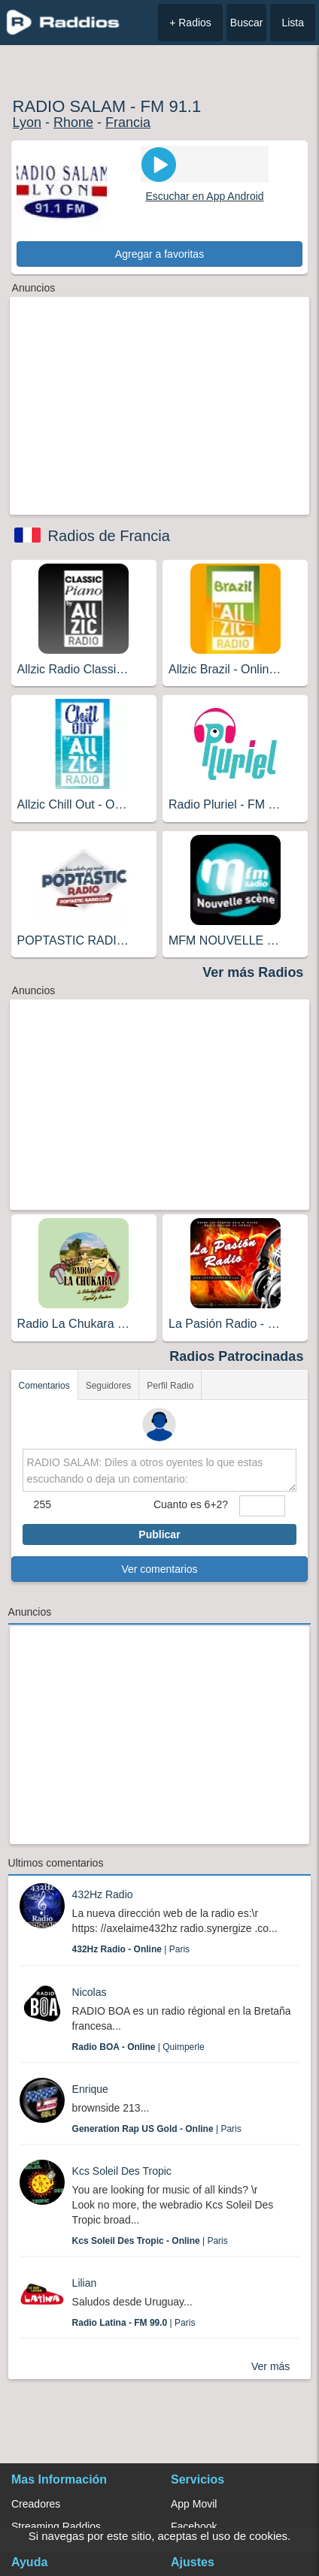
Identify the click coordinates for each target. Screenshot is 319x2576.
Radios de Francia (109, 536)
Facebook (194, 2526)
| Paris (131, 1949)
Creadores (35, 2504)
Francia (127, 122)
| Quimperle (138, 2047)
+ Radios (190, 23)
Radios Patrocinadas (236, 1356)
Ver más (270, 2366)
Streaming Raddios (56, 2526)
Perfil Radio (170, 1385)
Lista (292, 23)
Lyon (27, 122)
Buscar (246, 23)
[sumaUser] (262, 1505)
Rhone (73, 122)
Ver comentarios (159, 1569)
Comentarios (44, 1385)
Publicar (159, 1534)
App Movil (194, 2504)
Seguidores (109, 1385)
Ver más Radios (252, 972)
